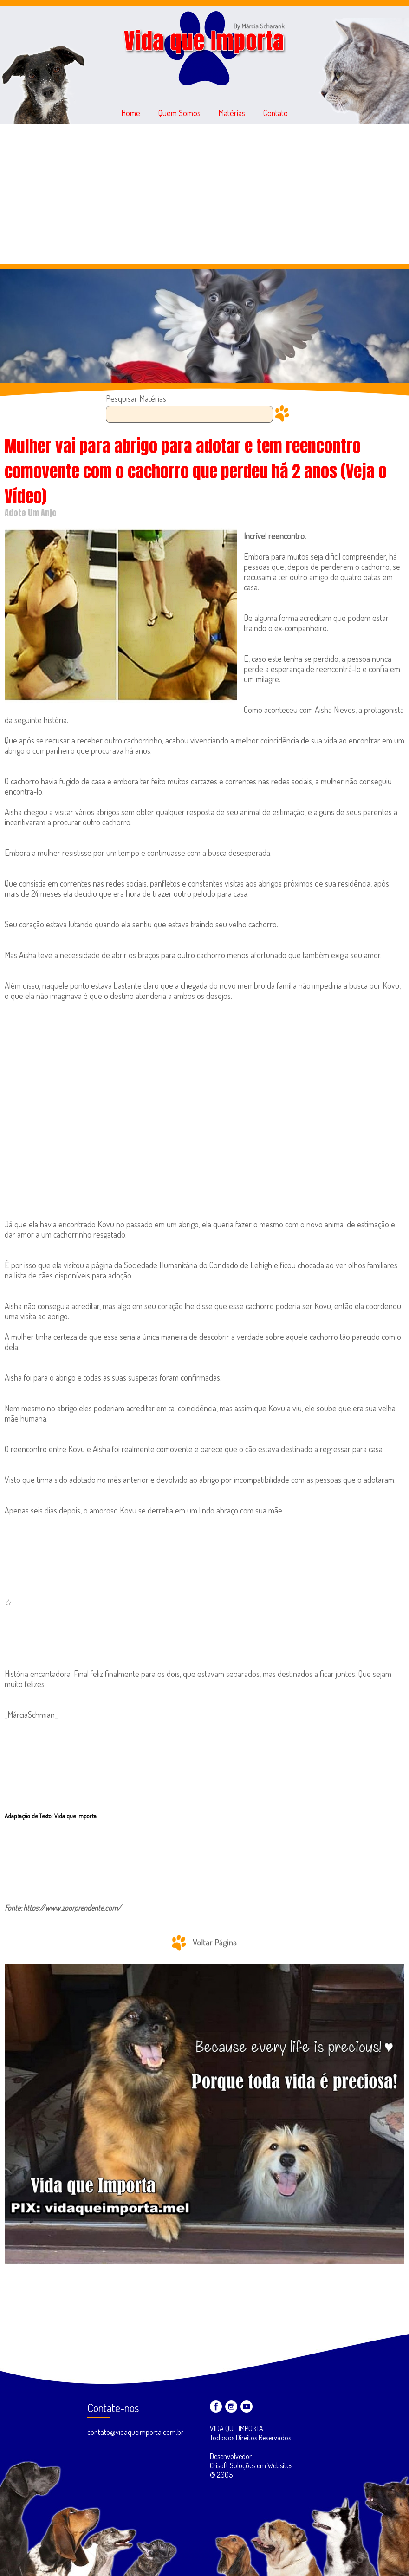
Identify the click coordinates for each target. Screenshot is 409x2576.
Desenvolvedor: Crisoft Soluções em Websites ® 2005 (251, 2465)
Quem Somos (179, 113)
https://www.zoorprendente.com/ (72, 1907)
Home (131, 113)
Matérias (232, 113)
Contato (275, 113)
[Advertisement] (204, 194)
